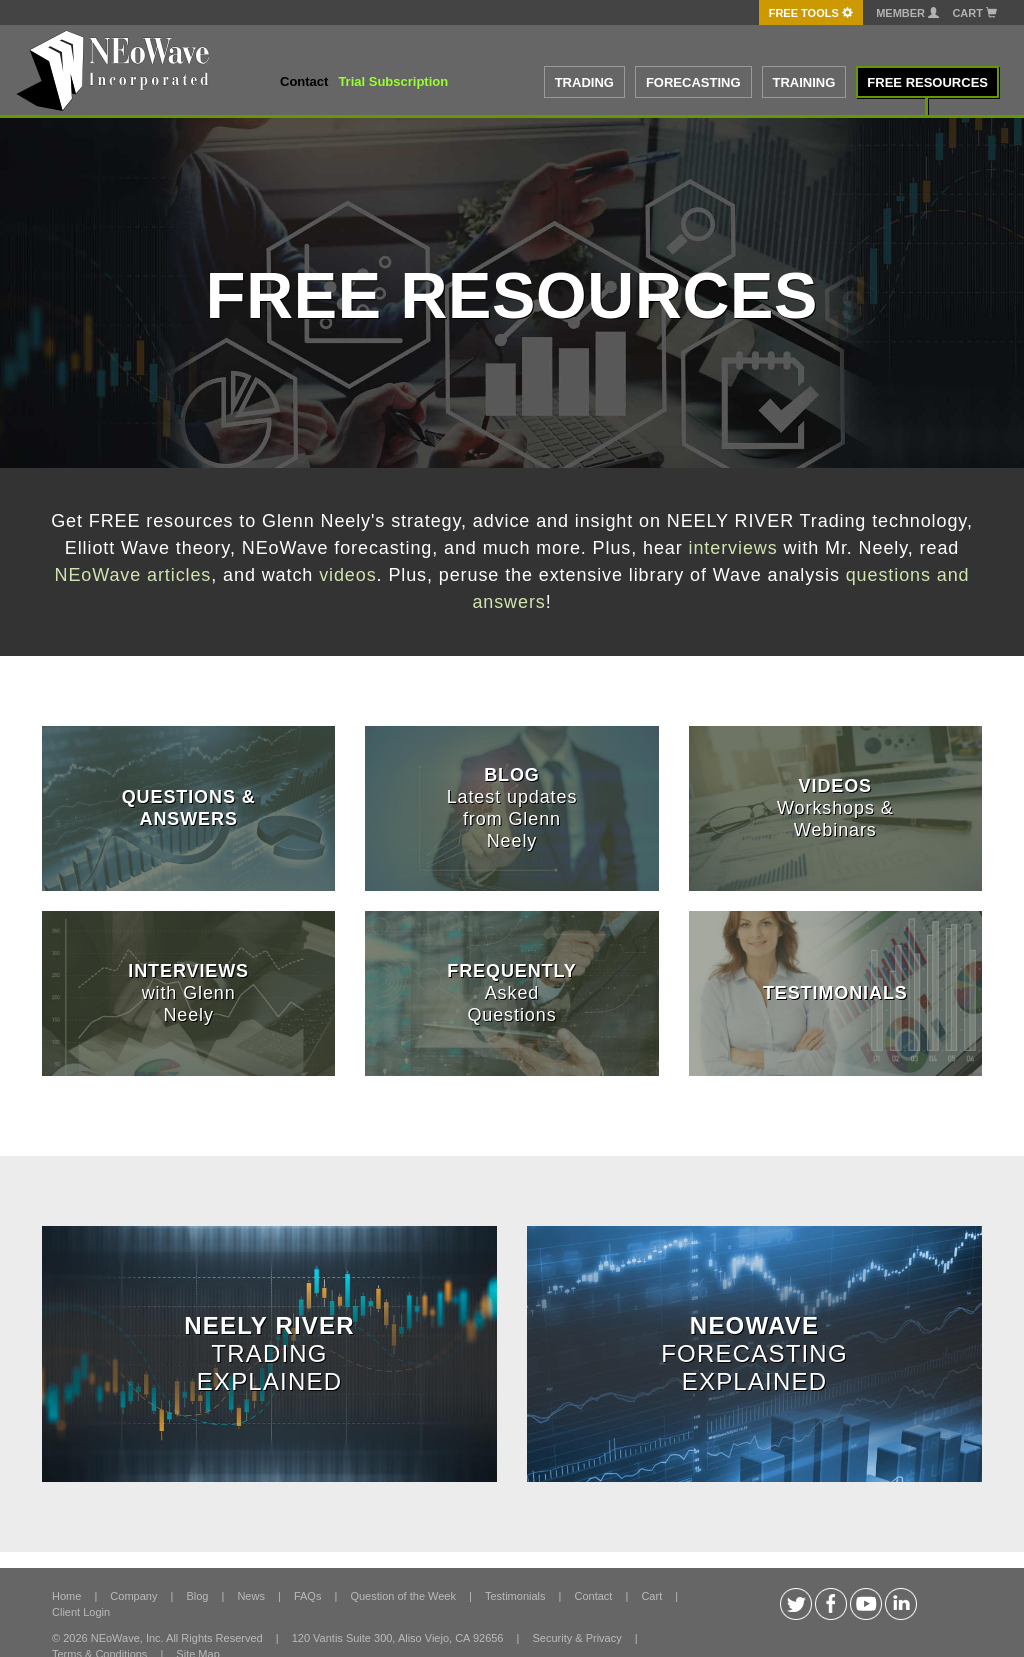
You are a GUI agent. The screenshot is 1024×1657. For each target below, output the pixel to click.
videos (347, 575)
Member (907, 13)
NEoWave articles (133, 575)
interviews (733, 548)
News (251, 1596)
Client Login (81, 1612)
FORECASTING (693, 82)
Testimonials (515, 1596)
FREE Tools (811, 13)
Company (133, 1596)
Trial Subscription (393, 81)
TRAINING (804, 82)
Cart (974, 13)
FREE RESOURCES (927, 82)
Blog (197, 1596)
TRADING (584, 82)
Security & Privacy (576, 1638)
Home (66, 1596)
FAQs (308, 1596)
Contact (304, 81)
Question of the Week (403, 1596)
